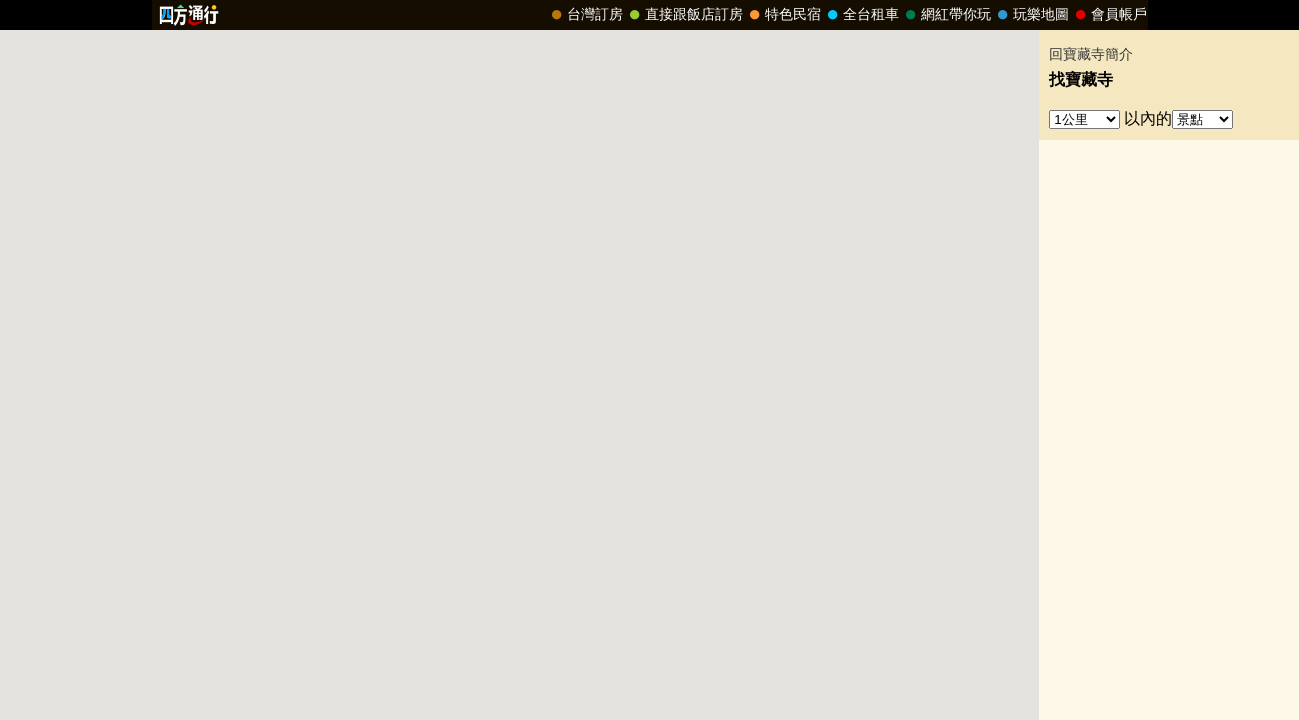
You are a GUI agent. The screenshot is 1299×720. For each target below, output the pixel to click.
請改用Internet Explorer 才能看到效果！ (650, 15)
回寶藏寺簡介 (1091, 54)
